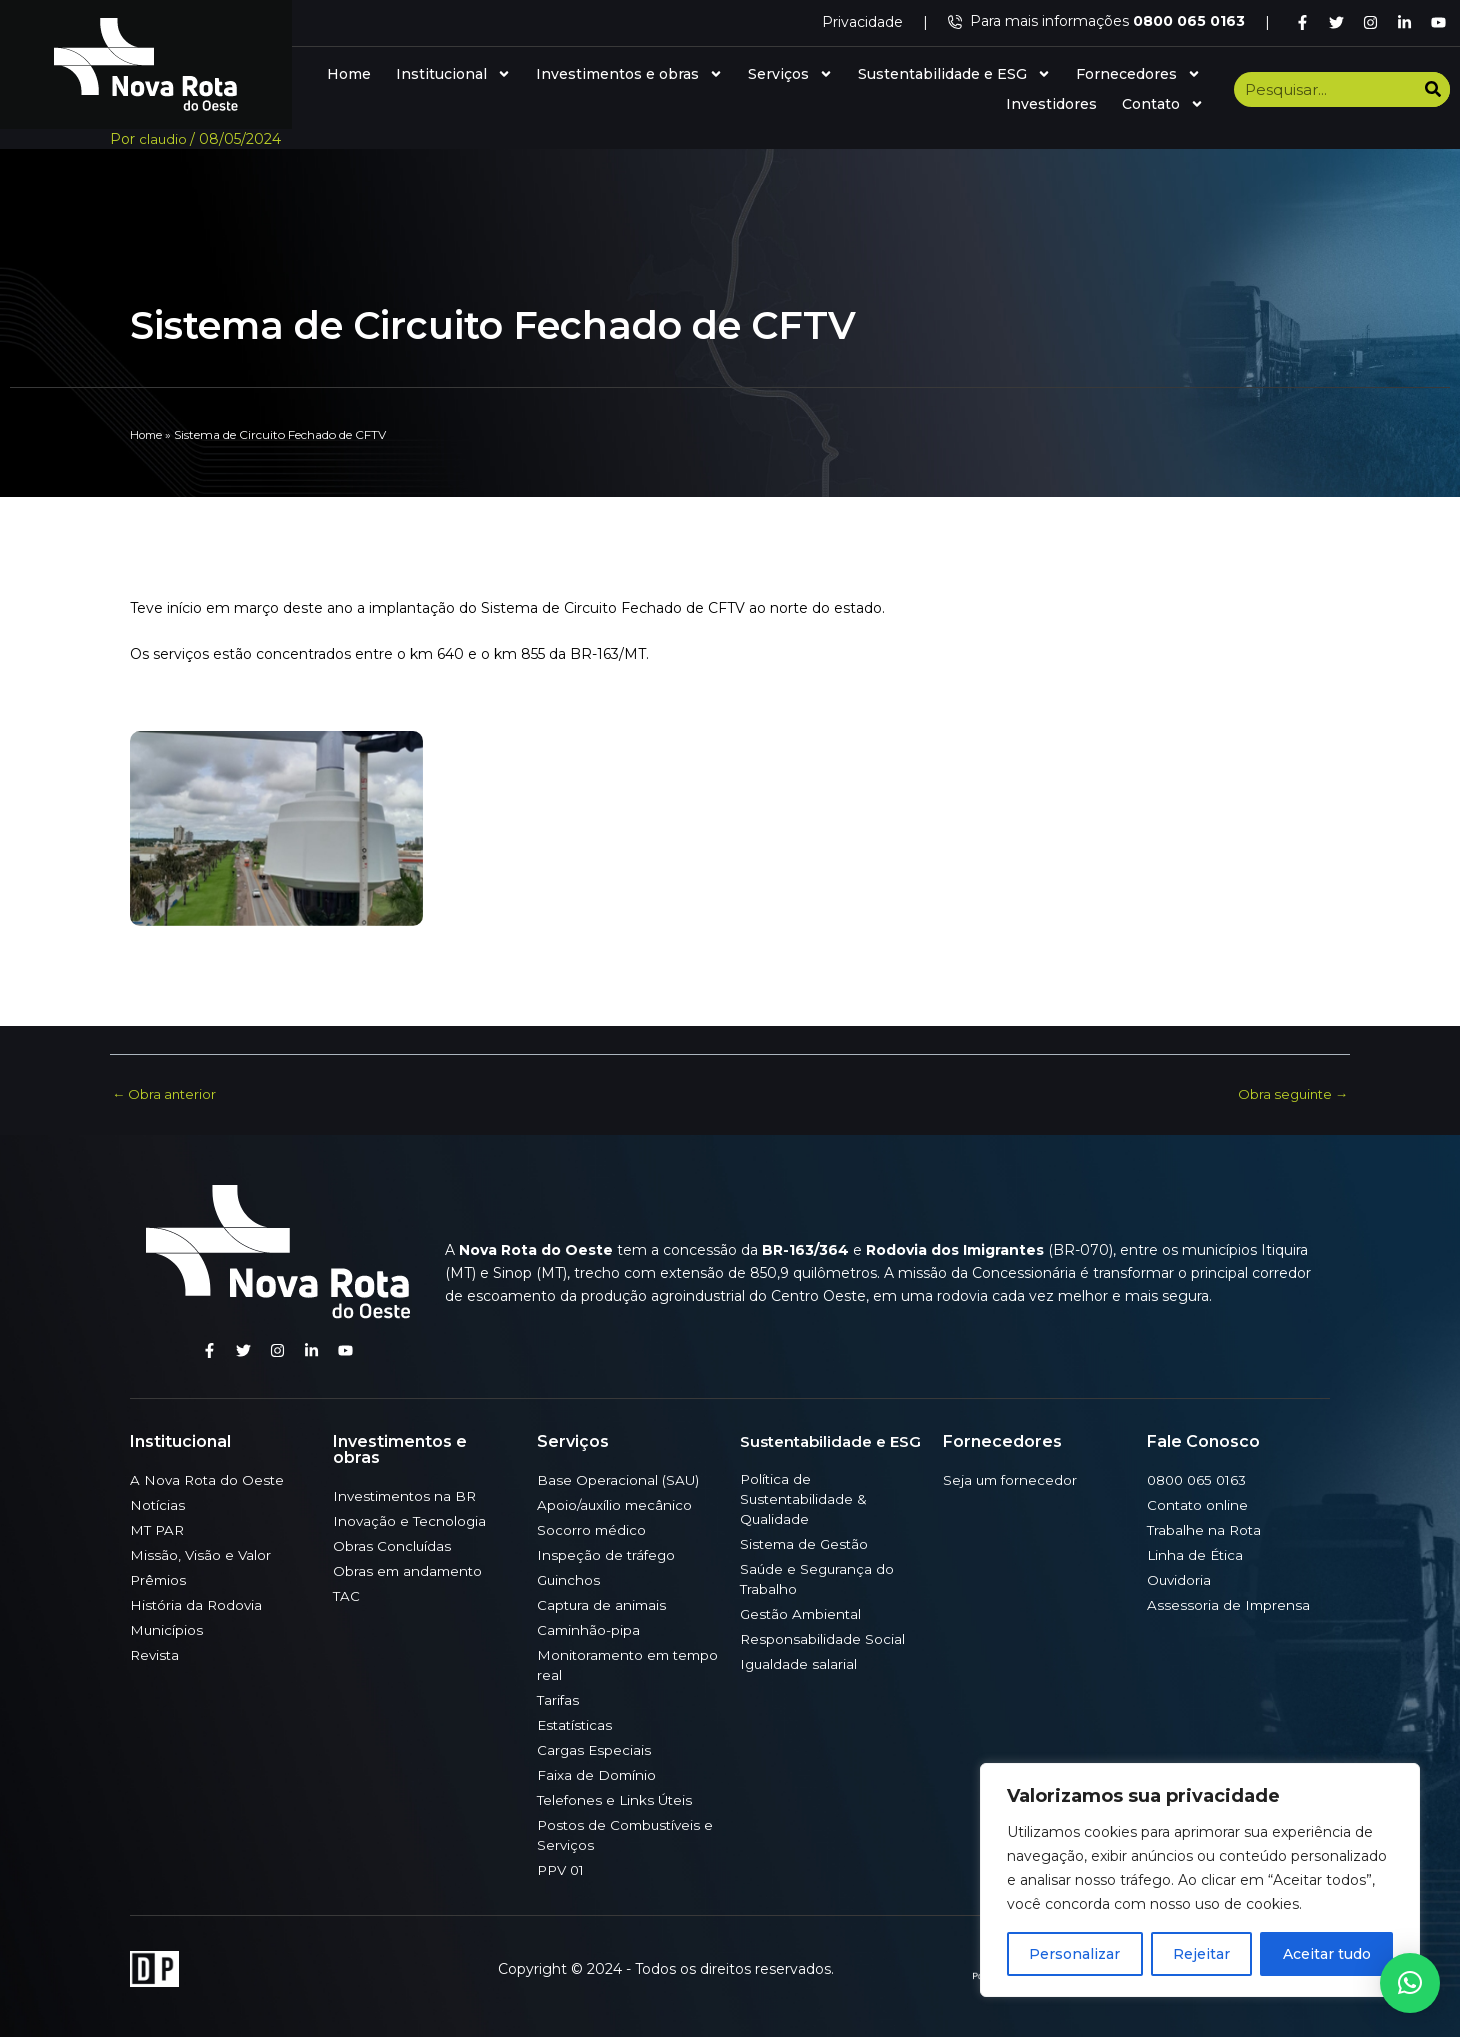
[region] (1200, 1880)
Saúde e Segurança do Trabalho (818, 1578)
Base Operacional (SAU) (619, 1479)
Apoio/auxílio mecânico (616, 1504)
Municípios (167, 1629)
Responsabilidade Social (823, 1638)
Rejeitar (1201, 1954)
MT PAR (158, 1529)
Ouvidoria (1180, 1579)
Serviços (790, 74)
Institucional (453, 74)
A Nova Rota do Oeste (209, 1479)
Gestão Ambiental (803, 1613)
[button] (1410, 1983)
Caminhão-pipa (589, 1629)
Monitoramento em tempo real (606, 1664)
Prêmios (159, 1579)
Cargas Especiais (595, 1749)
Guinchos (569, 1579)
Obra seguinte (1289, 1094)
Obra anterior (166, 1094)
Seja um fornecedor (1012, 1479)
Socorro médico (592, 1529)
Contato (1163, 104)
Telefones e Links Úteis (617, 1799)
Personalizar (1074, 1954)
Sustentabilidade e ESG (954, 74)
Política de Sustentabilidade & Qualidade (805, 1498)
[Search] (1432, 89)
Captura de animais (603, 1604)
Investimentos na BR (407, 1495)
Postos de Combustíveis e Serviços (628, 1834)
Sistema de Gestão (806, 1543)
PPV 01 (563, 1869)
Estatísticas (576, 1724)
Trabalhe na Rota (1205, 1529)
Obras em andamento (410, 1570)
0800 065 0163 (1199, 1479)
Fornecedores (1138, 74)
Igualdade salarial (799, 1663)
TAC (347, 1595)
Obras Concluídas (392, 1545)
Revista (156, 1654)
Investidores (1051, 104)
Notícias (158, 1504)
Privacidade (862, 22)
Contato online (1198, 1504)
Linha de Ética (1196, 1554)
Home (349, 74)
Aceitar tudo (1327, 1954)
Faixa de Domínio (597, 1774)
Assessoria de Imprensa (1229, 1604)
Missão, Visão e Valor (201, 1554)
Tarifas (559, 1699)
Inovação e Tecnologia (411, 1520)
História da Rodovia (197, 1604)
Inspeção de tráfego (607, 1554)
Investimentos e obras (629, 74)
